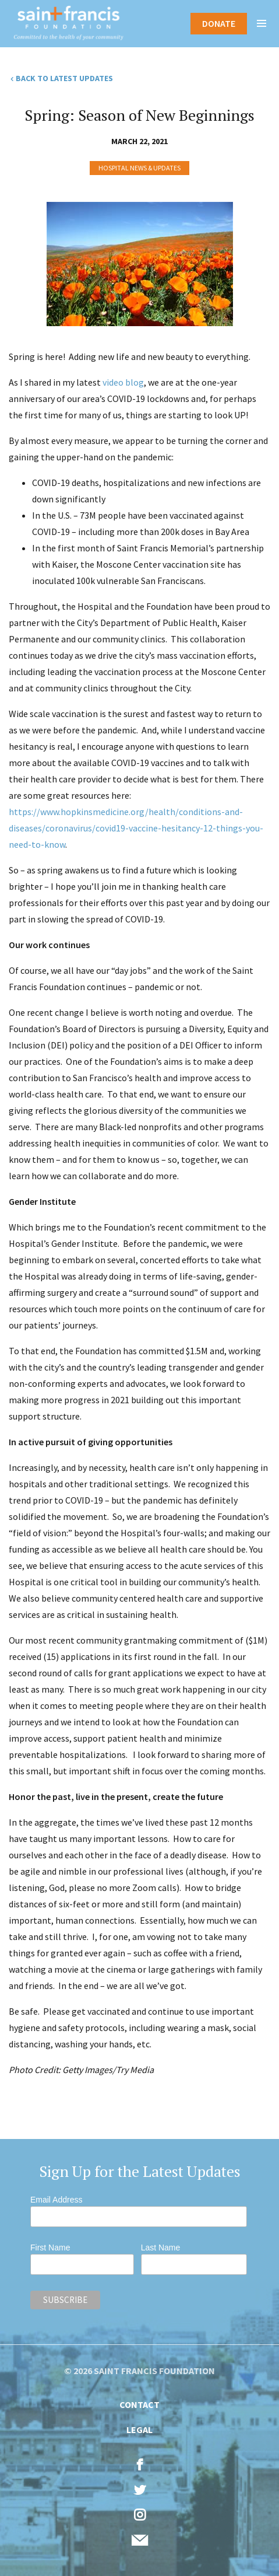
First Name (50, 2247)
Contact (139, 2404)
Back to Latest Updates (64, 78)
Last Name (161, 2247)
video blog (123, 382)
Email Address (56, 2199)
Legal (139, 2429)
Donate (218, 23)
